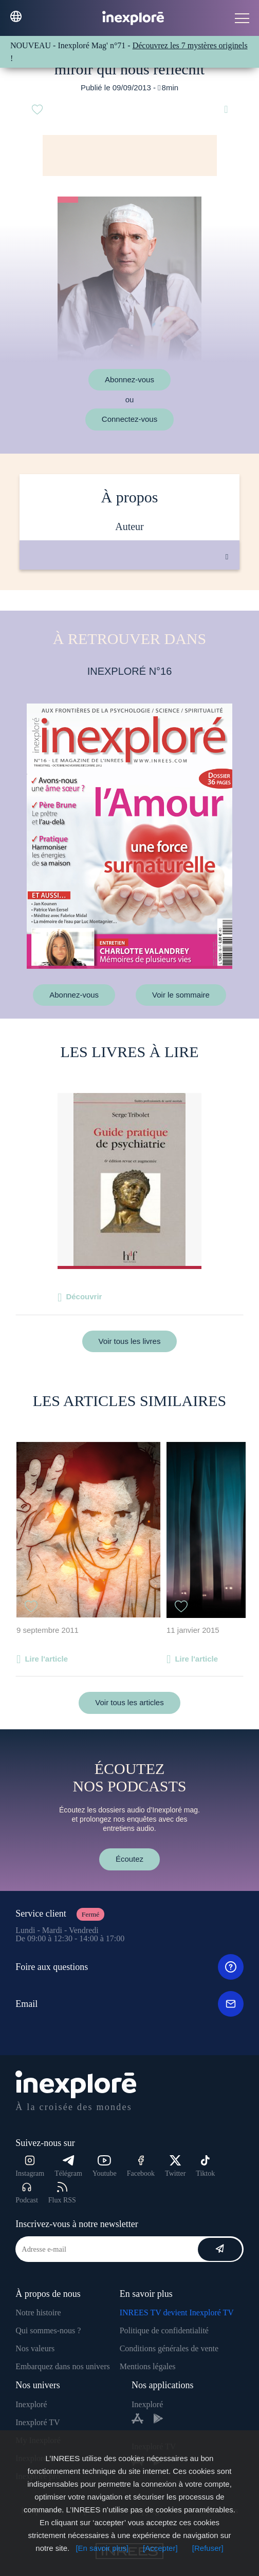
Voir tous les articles (129, 1702)
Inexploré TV (37, 2422)
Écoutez (129, 1859)
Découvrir (84, 1296)
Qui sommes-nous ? (48, 2330)
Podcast (26, 2193)
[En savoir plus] (102, 2548)
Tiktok (205, 2166)
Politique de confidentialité (164, 2330)
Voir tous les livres (130, 1341)
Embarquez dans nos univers (62, 2366)
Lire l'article (46, 1658)
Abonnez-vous (129, 379)
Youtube (104, 2166)
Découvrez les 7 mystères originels (190, 45)
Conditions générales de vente (169, 2348)
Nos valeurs (34, 2348)
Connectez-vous (129, 419)
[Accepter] (160, 2548)
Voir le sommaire (181, 994)
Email (129, 2004)
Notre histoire (38, 2312)
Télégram (68, 2166)
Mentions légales (148, 2366)
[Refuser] (208, 2548)
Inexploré (31, 2404)
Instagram (29, 2166)
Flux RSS (62, 2193)
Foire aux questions (129, 1967)
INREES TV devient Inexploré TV (177, 2312)
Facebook (141, 2166)
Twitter (175, 2166)
